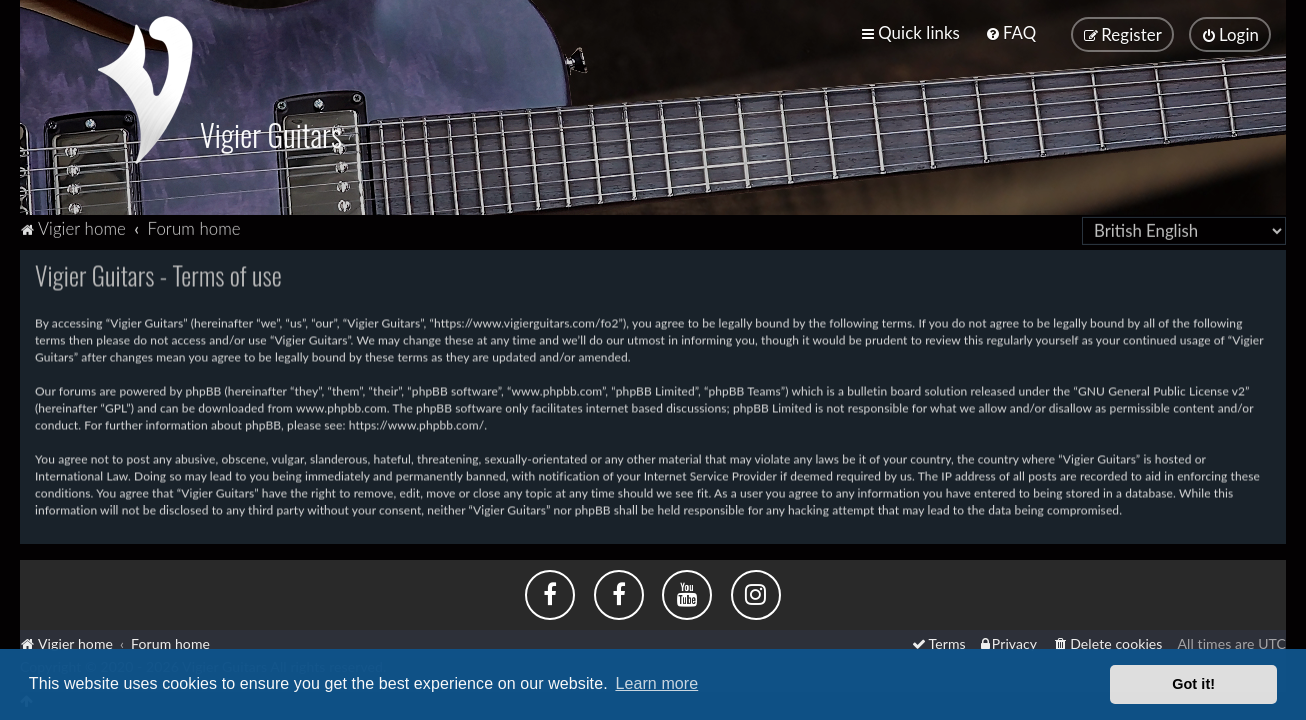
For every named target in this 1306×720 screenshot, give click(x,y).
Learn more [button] (656, 683)
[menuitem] (1010, 32)
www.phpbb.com (341, 406)
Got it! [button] (1193, 684)
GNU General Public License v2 (1161, 389)
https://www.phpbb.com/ (417, 423)
